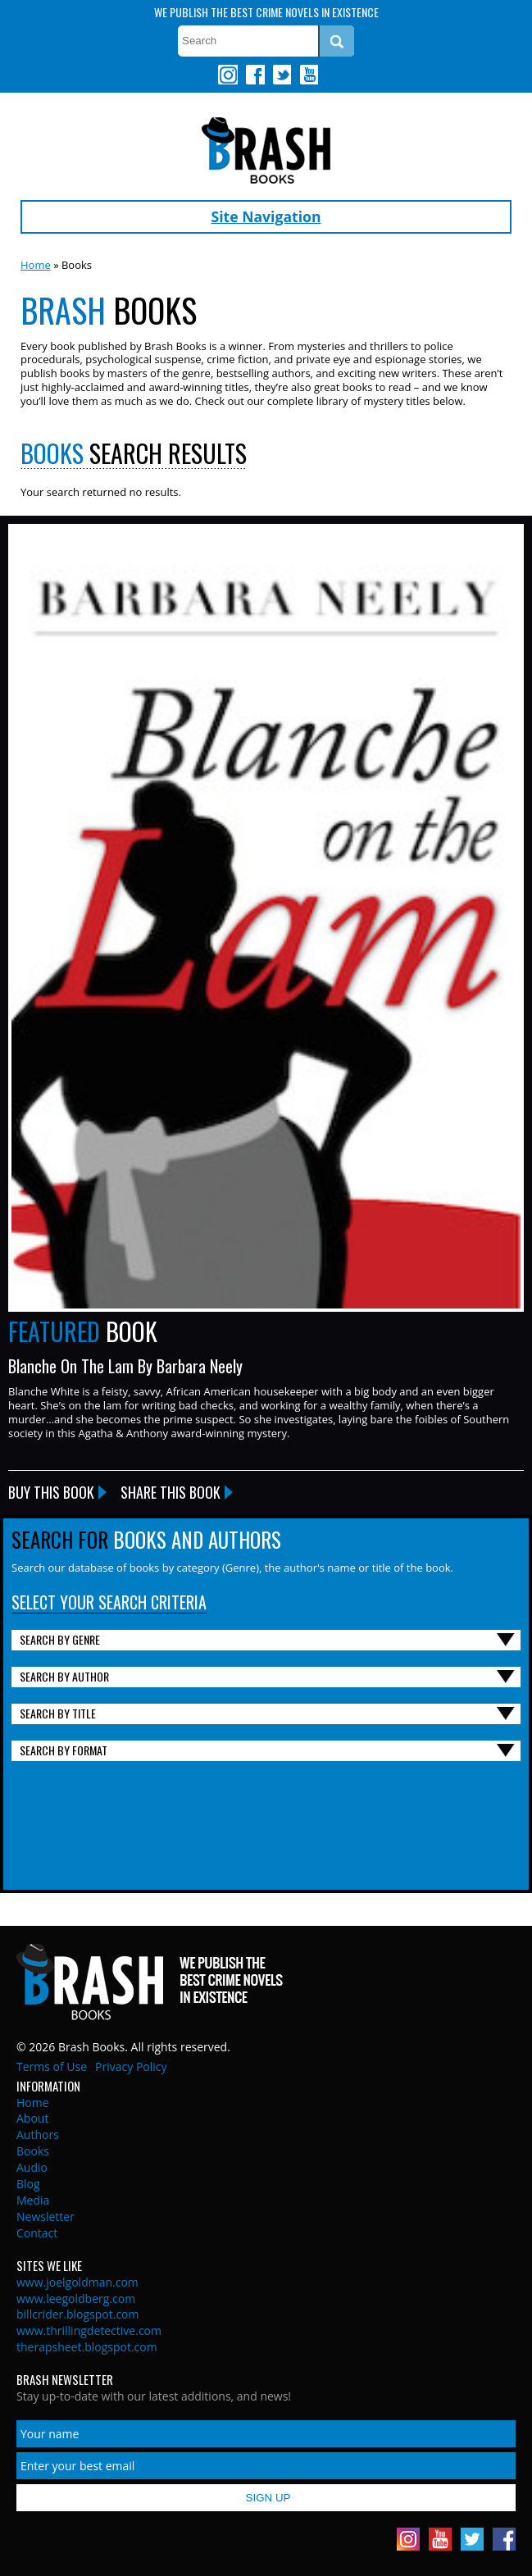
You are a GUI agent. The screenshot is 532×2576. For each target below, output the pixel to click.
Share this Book (170, 1492)
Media (32, 2200)
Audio (32, 2167)
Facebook (255, 74)
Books (32, 2151)
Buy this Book (51, 1492)
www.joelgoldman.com (77, 2282)
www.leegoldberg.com (75, 2298)
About (32, 2118)
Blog (28, 2183)
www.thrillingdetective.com (88, 2330)
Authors (37, 2134)
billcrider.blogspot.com (77, 2314)
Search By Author (64, 1676)
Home (35, 264)
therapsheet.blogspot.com (86, 2347)
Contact (36, 2233)
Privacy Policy (130, 2066)
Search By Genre (60, 1639)
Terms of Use (51, 2066)
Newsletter (45, 2216)
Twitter (281, 74)
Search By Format (63, 1750)
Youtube (308, 74)
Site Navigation (266, 216)
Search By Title (58, 1713)
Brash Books (266, 150)
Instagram (228, 74)
